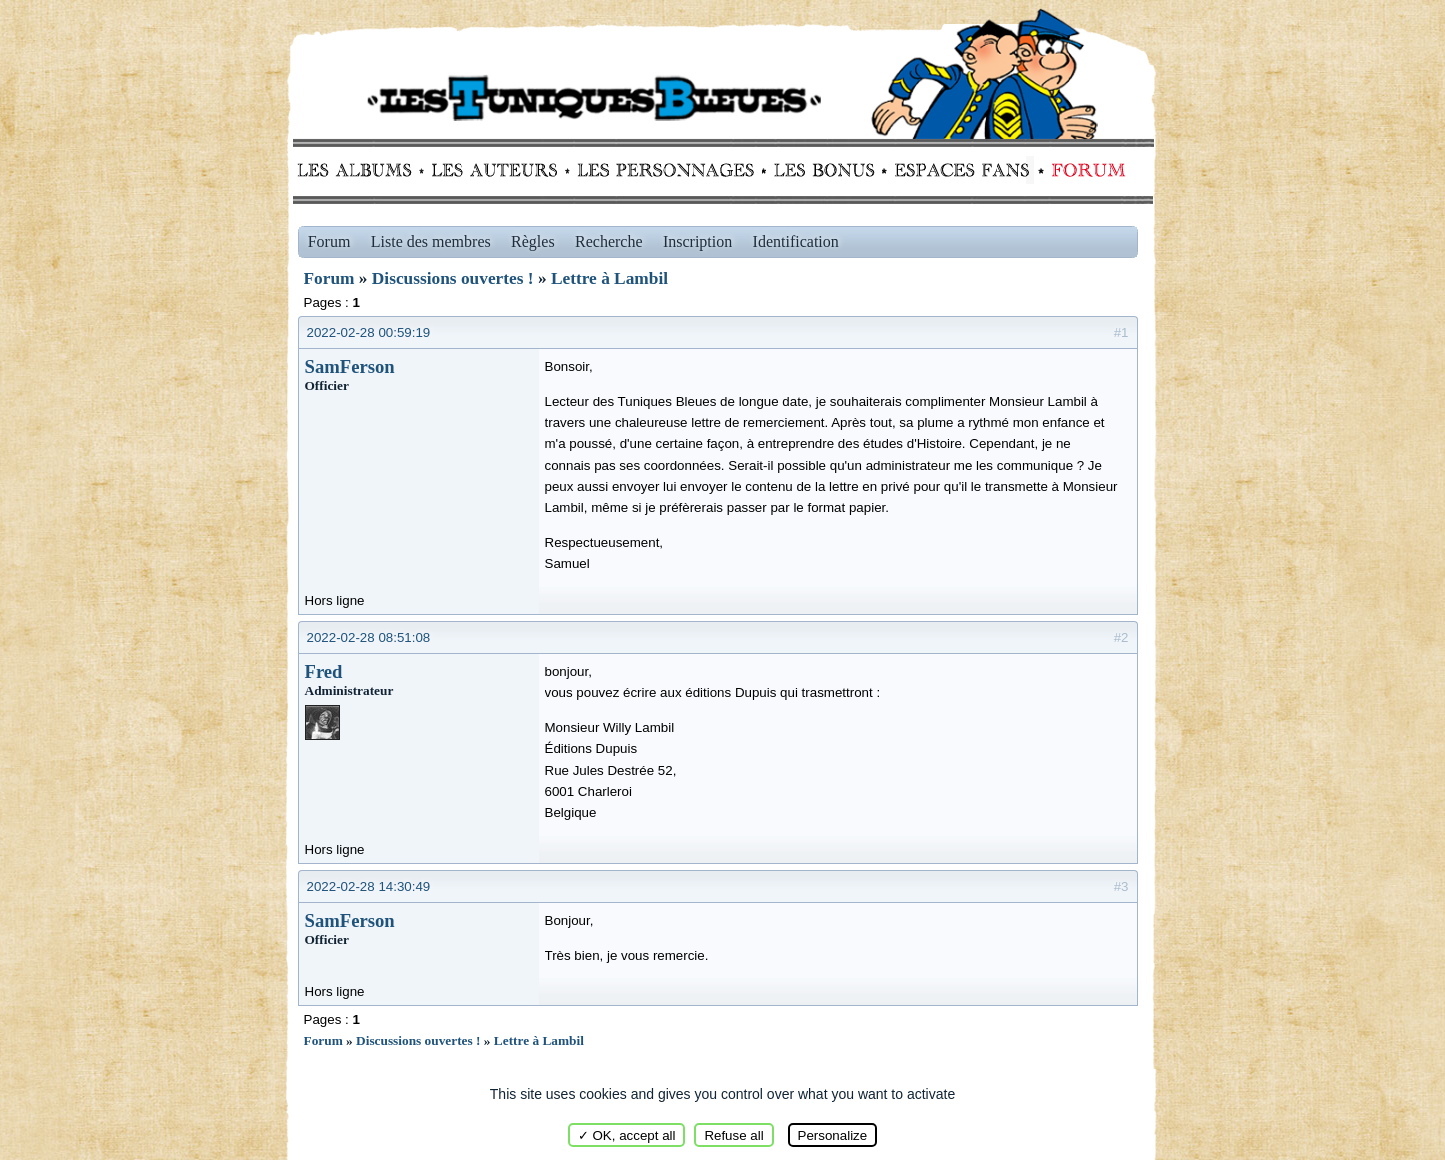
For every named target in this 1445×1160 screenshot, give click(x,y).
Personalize (833, 1135)
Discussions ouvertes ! (453, 278)
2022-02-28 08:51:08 (369, 637)
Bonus (822, 170)
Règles (533, 241)
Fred (324, 671)
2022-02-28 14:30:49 (369, 886)
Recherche (609, 241)
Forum (1084, 170)
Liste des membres (431, 241)
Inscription (697, 241)
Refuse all (733, 1135)
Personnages (665, 170)
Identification (796, 241)
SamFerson (350, 366)
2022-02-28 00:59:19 (369, 332)
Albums (360, 170)
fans (961, 170)
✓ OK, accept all (627, 1135)
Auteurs (501, 170)
